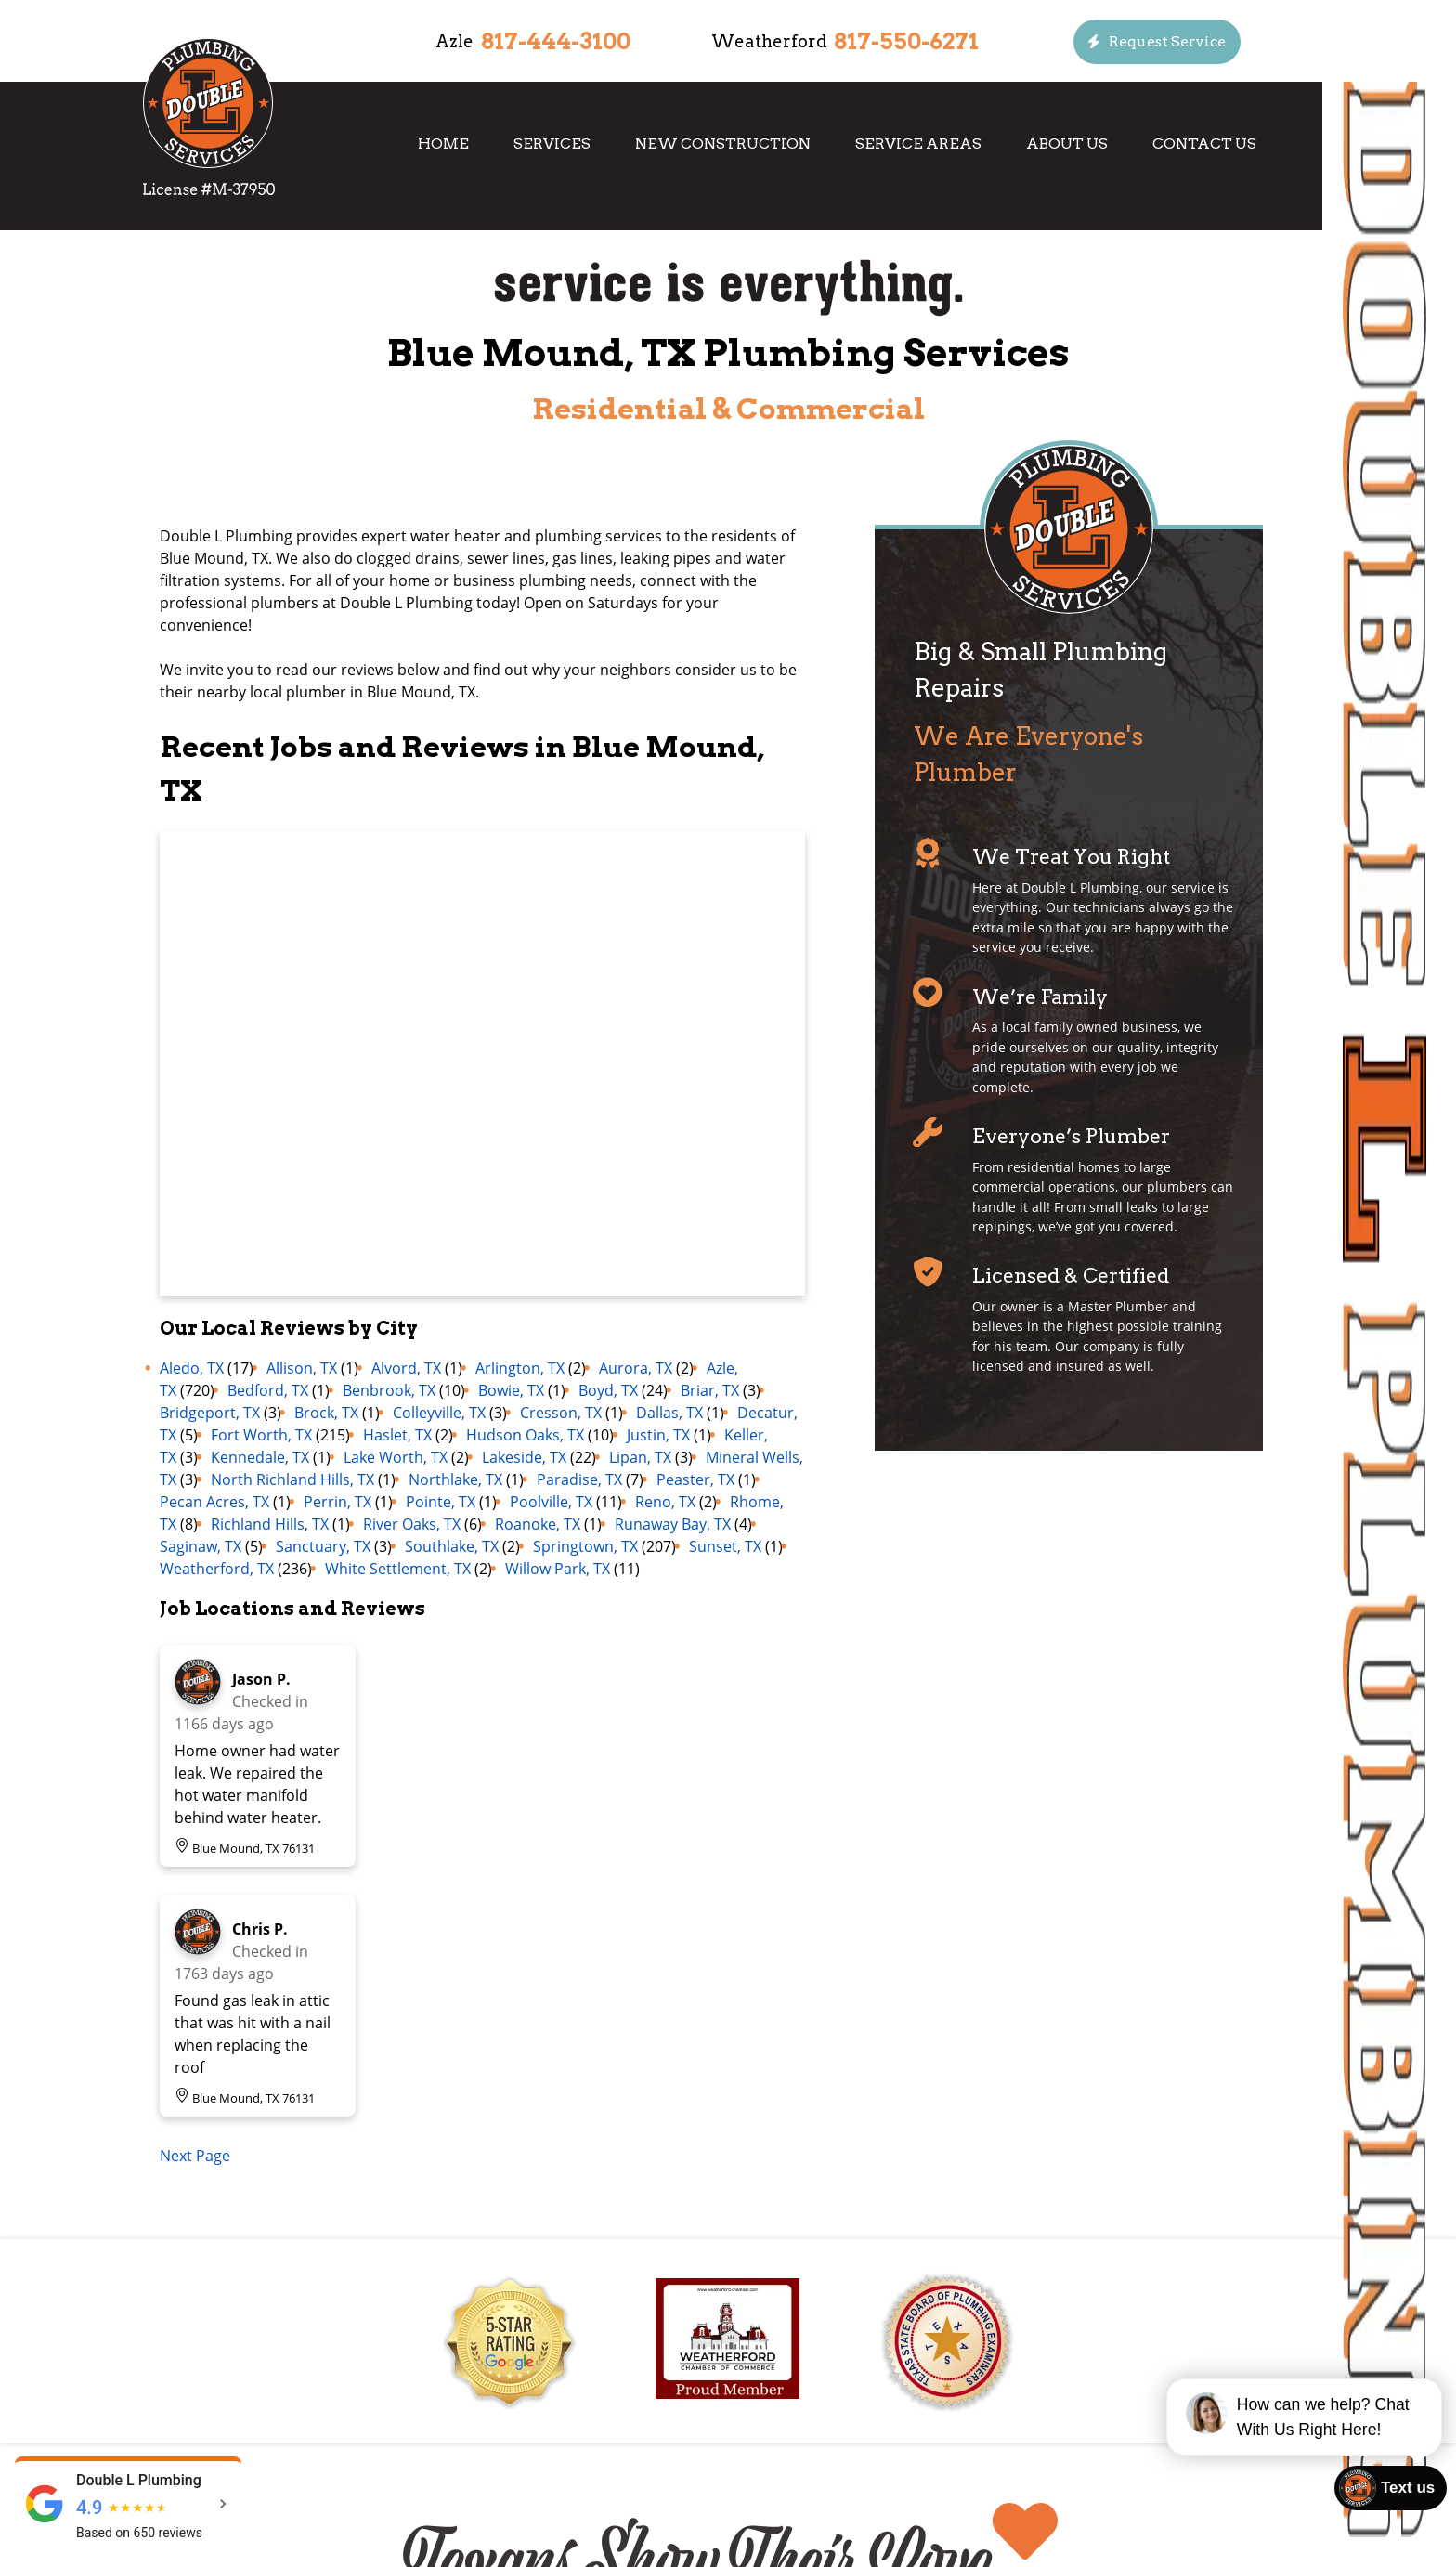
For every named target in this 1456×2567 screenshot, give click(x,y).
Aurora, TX (635, 1368)
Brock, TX (326, 1412)
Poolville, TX (551, 1502)
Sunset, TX (725, 1546)
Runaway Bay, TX (673, 1524)
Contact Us (1204, 143)
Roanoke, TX (537, 1524)
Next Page (195, 2155)
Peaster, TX (695, 1479)
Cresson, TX (561, 1412)
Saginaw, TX (200, 1546)
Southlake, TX (452, 1546)
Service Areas (918, 143)
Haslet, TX (397, 1435)
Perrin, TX (337, 1502)
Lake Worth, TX (396, 1457)
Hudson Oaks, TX (525, 1435)
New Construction (723, 143)
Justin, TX (658, 1435)
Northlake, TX (455, 1479)
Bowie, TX (511, 1390)
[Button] (1157, 41)
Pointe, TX (440, 1502)
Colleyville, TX (439, 1412)
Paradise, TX (579, 1479)
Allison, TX (301, 1368)
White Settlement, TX (398, 1568)
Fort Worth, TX (261, 1435)
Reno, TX (665, 1502)
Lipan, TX (640, 1457)
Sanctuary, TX (323, 1546)
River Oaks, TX (412, 1524)
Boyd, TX (608, 1390)
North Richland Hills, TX (292, 1479)
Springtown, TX (585, 1546)
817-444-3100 (555, 41)
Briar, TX (710, 1390)
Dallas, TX (669, 1412)
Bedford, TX (268, 1390)
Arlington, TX (520, 1368)
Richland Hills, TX (270, 1524)
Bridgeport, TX (210, 1412)
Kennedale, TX (260, 1457)
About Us (1067, 143)
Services (552, 143)
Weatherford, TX (217, 1568)
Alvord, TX (406, 1368)
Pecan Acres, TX (214, 1502)
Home (443, 143)
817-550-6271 (906, 41)
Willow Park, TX (557, 1568)
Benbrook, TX (389, 1390)
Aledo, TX (192, 1368)
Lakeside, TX (524, 1457)
